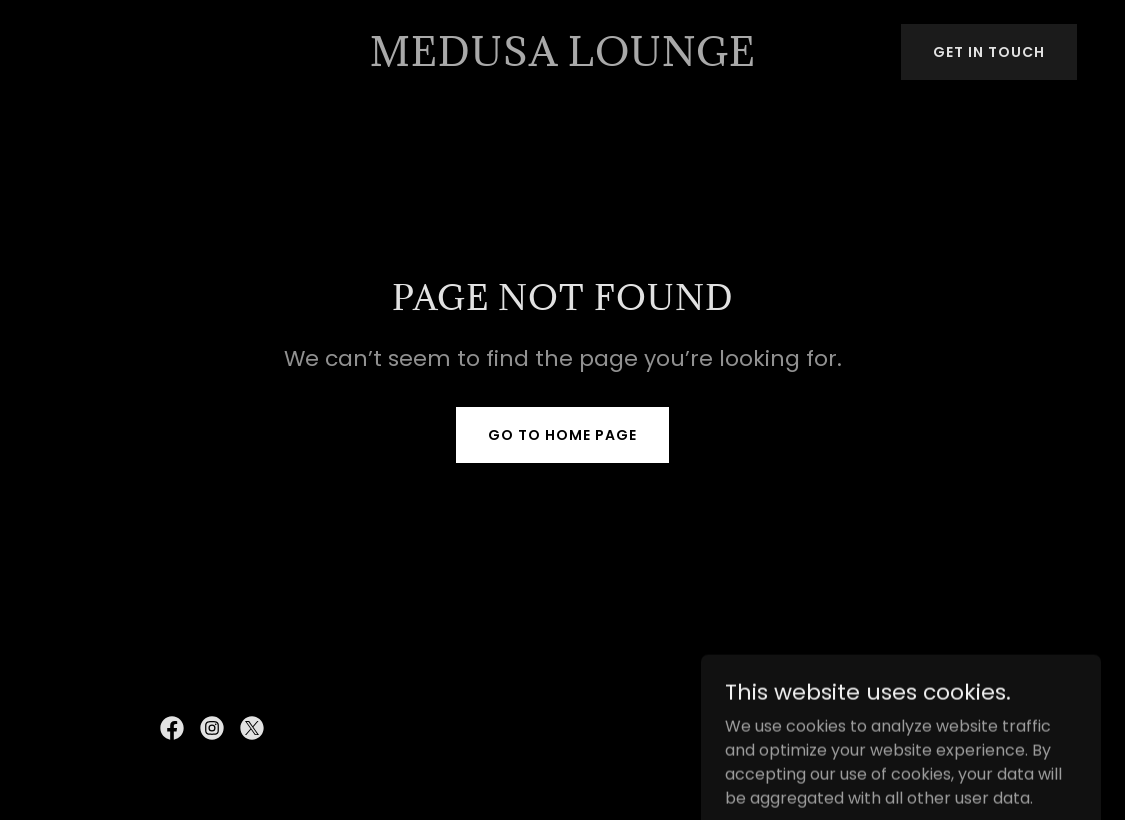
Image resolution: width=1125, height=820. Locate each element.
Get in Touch (989, 52)
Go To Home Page (562, 435)
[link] (563, 60)
